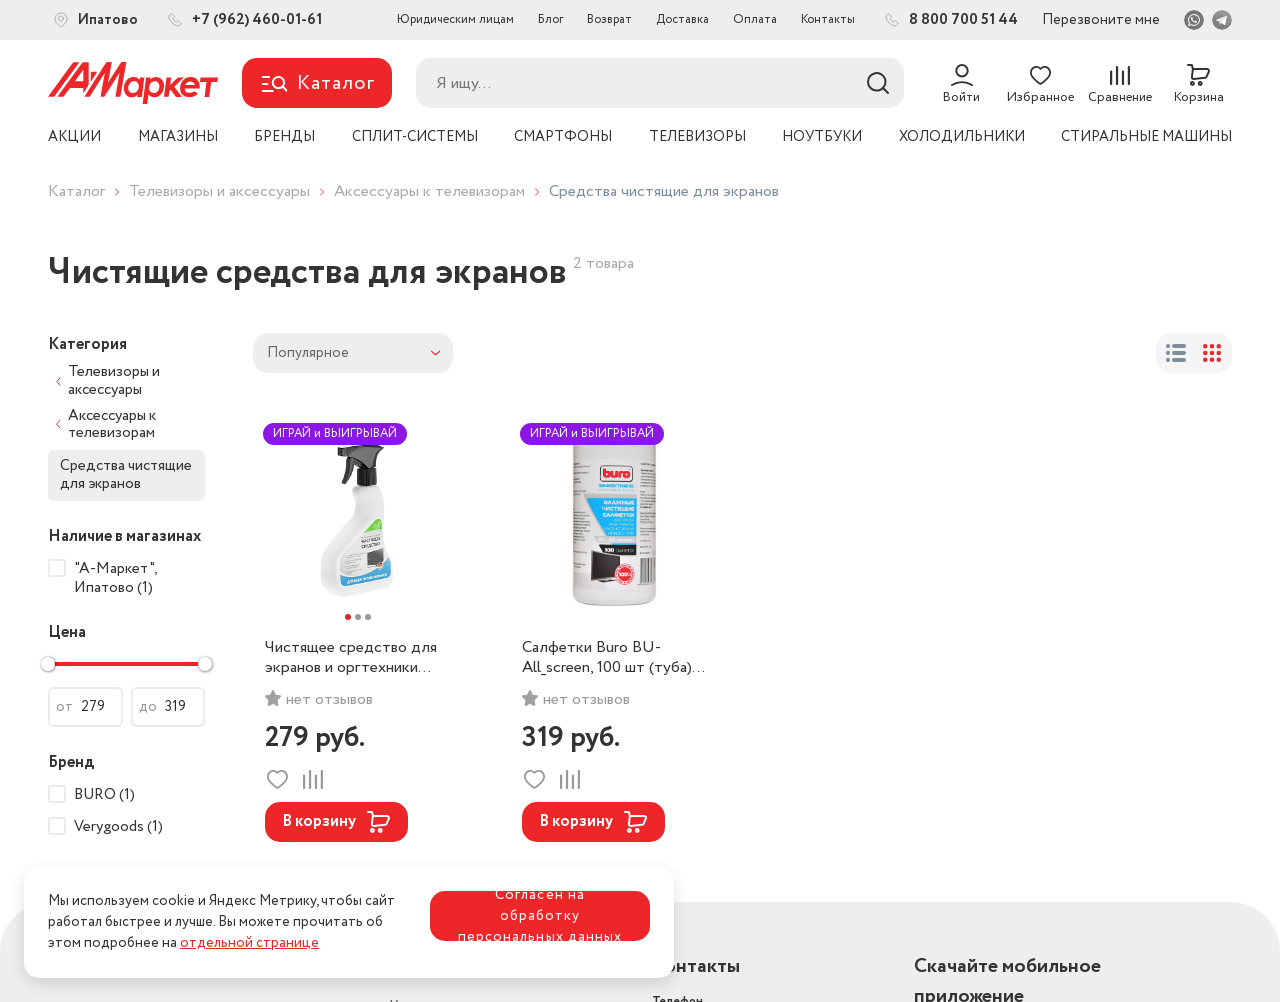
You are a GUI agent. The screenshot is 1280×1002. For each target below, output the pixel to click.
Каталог (76, 191)
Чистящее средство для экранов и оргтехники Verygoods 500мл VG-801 (354, 658)
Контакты (828, 19)
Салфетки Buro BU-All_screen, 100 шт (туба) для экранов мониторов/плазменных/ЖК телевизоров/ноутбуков (608, 658)
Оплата (755, 19)
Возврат (609, 19)
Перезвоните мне (1101, 20)
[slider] (48, 664)
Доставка (682, 19)
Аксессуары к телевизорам (429, 191)
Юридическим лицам (455, 19)
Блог (550, 19)
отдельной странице (249, 943)
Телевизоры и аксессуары (219, 191)
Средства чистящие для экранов (126, 474)
